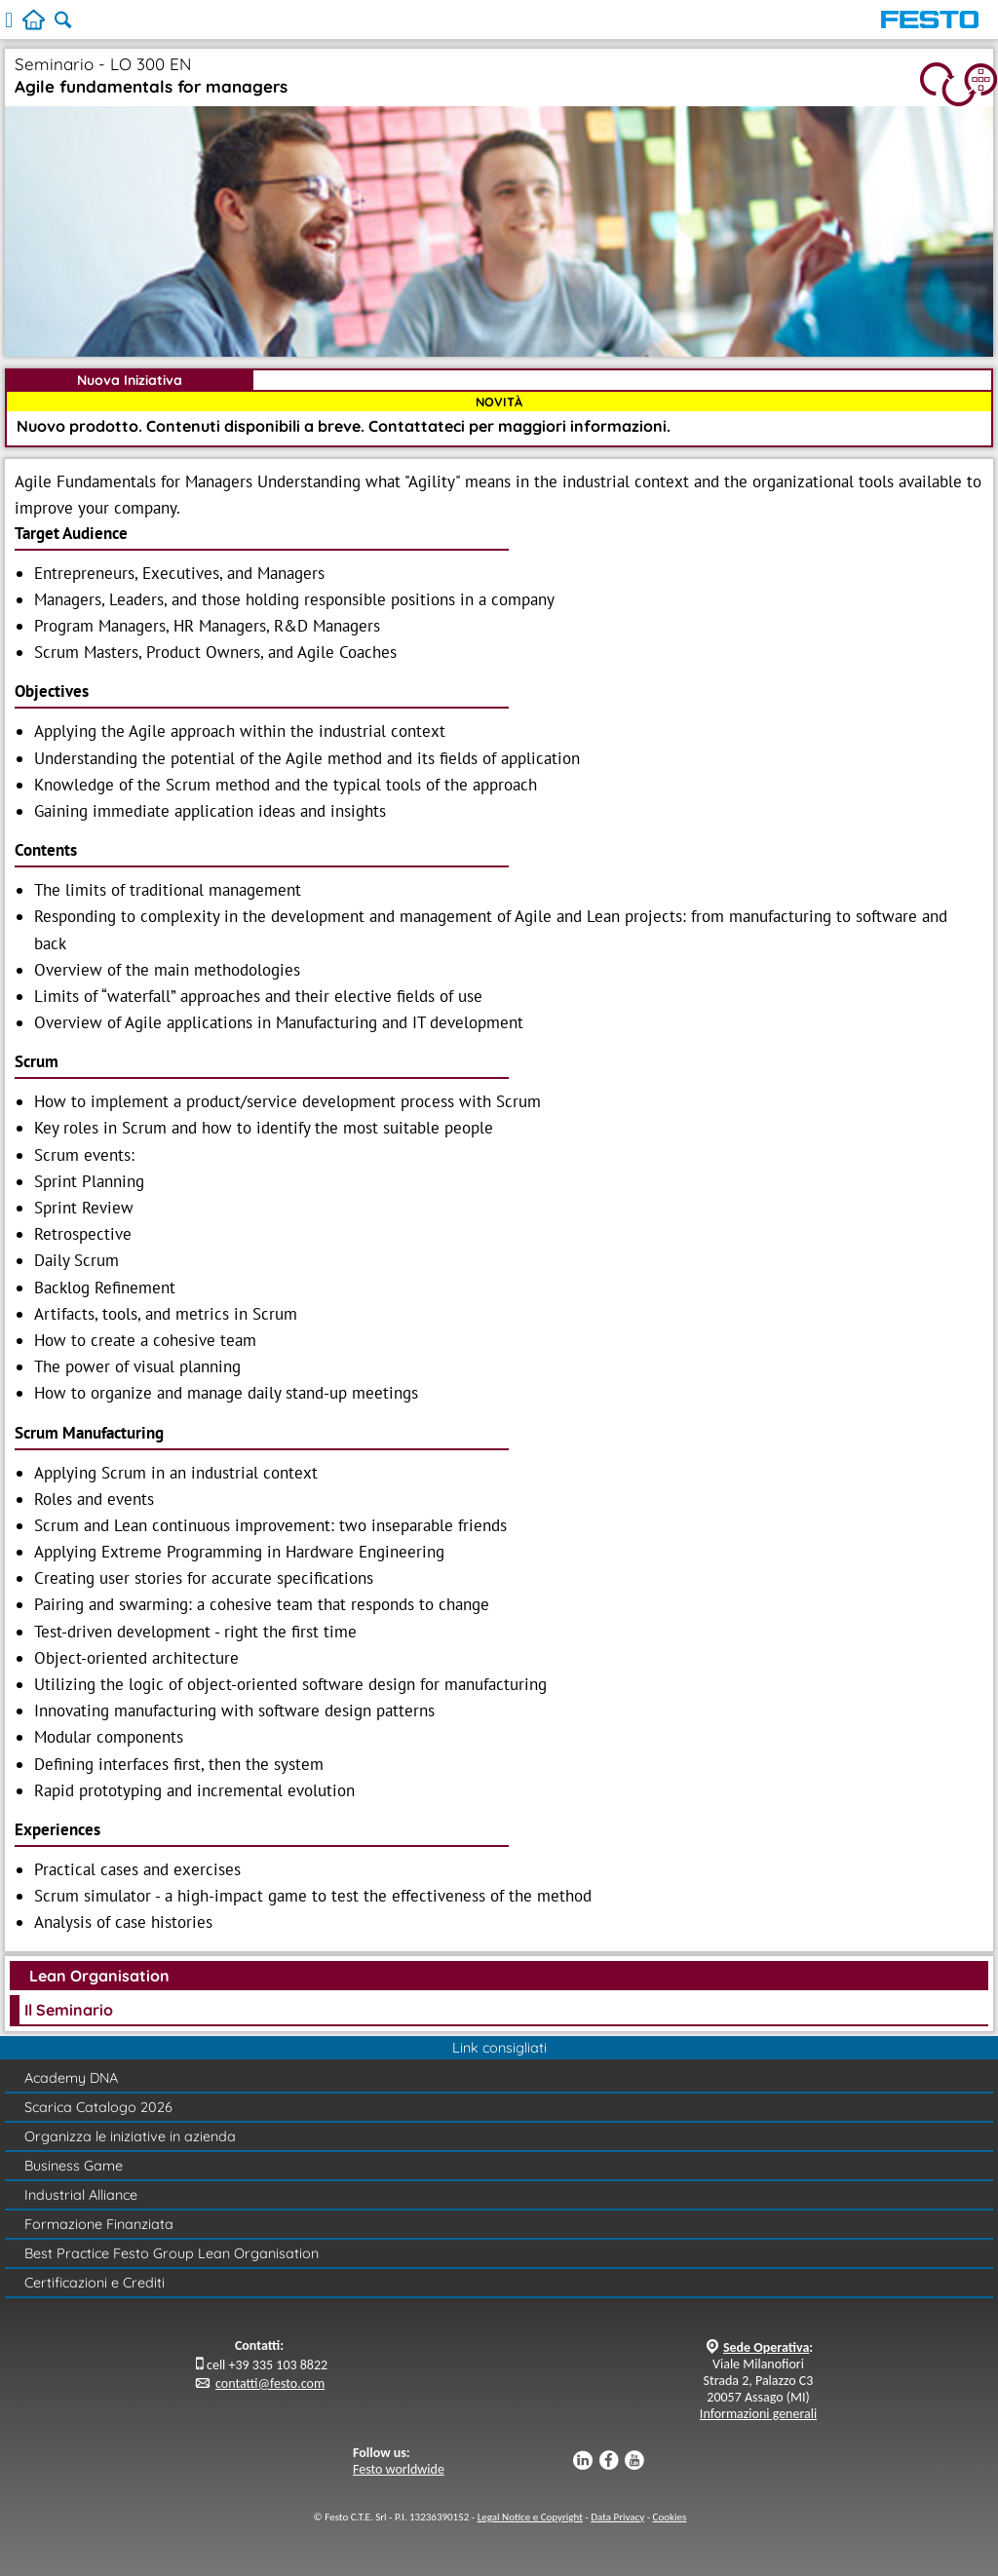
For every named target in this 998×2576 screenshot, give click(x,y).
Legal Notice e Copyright (530, 2517)
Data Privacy (617, 2517)
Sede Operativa (766, 2347)
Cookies (670, 2517)
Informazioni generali (758, 2413)
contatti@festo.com (270, 2383)
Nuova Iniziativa (129, 380)
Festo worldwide (398, 2469)
